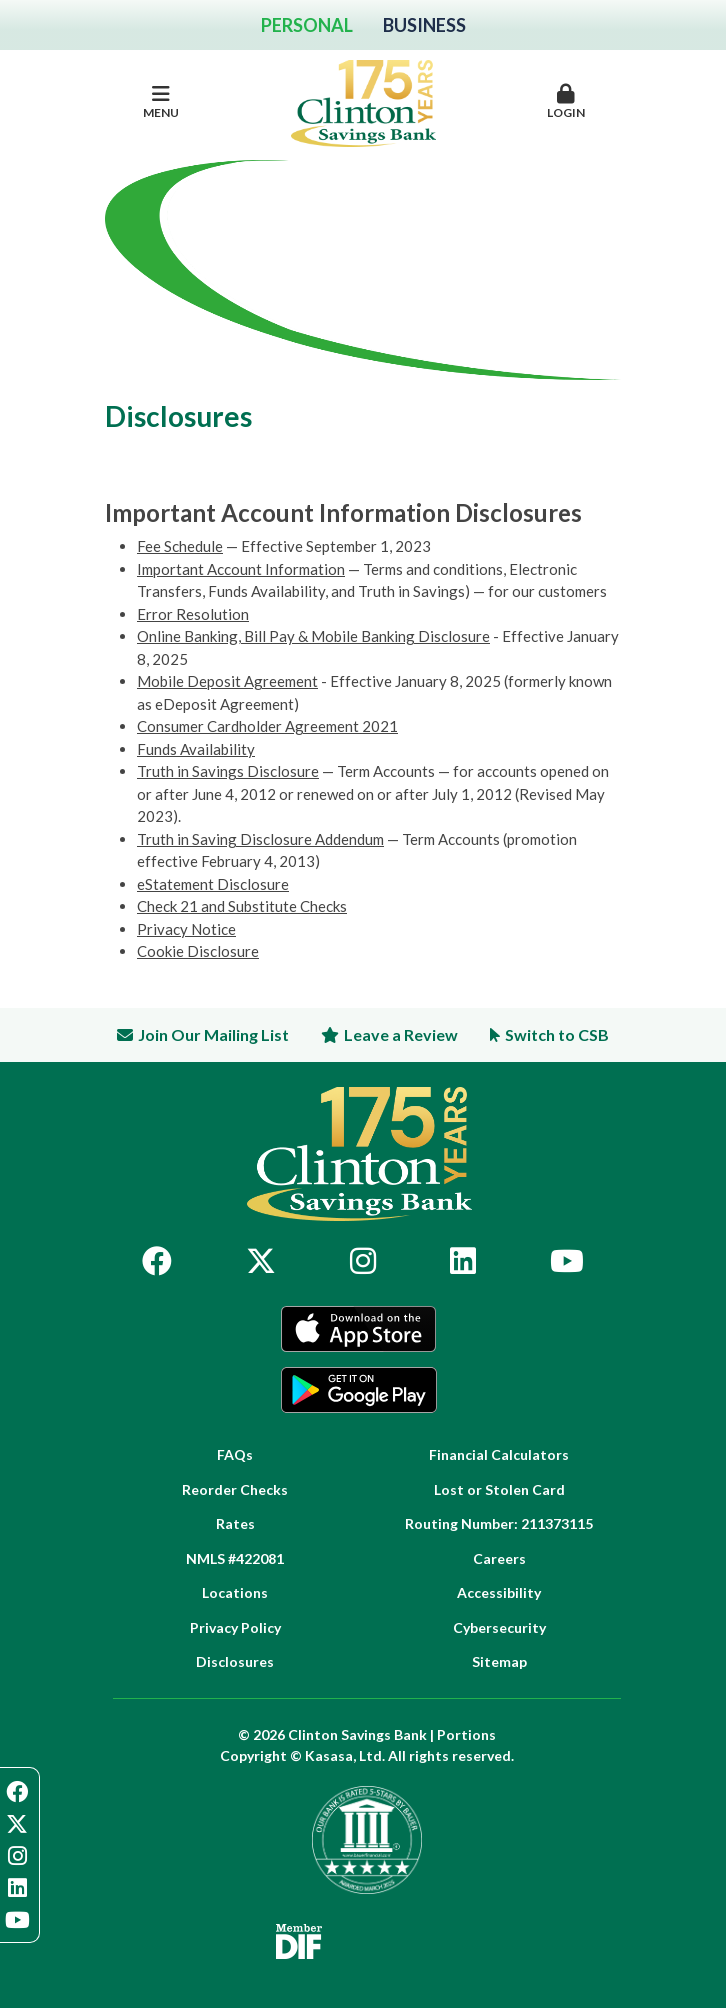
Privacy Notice (186, 929)
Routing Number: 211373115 (499, 1523)
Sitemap (499, 1661)
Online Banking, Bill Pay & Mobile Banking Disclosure (313, 636)
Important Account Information (241, 569)
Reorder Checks (235, 1489)
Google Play (359, 1390)
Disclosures (235, 1661)
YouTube (567, 1261)
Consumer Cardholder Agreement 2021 (267, 726)
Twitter (261, 1261)
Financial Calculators (499, 1454)
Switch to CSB (557, 1034)
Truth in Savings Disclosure (228, 771)
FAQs (235, 1454)
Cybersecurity (499, 1627)
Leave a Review (401, 1034)
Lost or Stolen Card (499, 1489)
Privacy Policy (235, 1627)
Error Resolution (193, 614)
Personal (307, 25)
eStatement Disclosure (213, 884)
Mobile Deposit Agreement (227, 681)
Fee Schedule (180, 546)
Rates (235, 1523)
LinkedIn (463, 1261)
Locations (235, 1592)
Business (424, 25)
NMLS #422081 (235, 1558)
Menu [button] (160, 102)
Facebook (157, 1261)
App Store (359, 1329)
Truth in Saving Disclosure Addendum (260, 839)
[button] (565, 103)
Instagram (363, 1261)
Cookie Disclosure (198, 951)
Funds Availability (196, 749)
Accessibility (499, 1592)
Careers (499, 1558)
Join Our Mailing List (213, 1034)
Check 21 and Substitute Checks (242, 906)
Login (565, 102)
